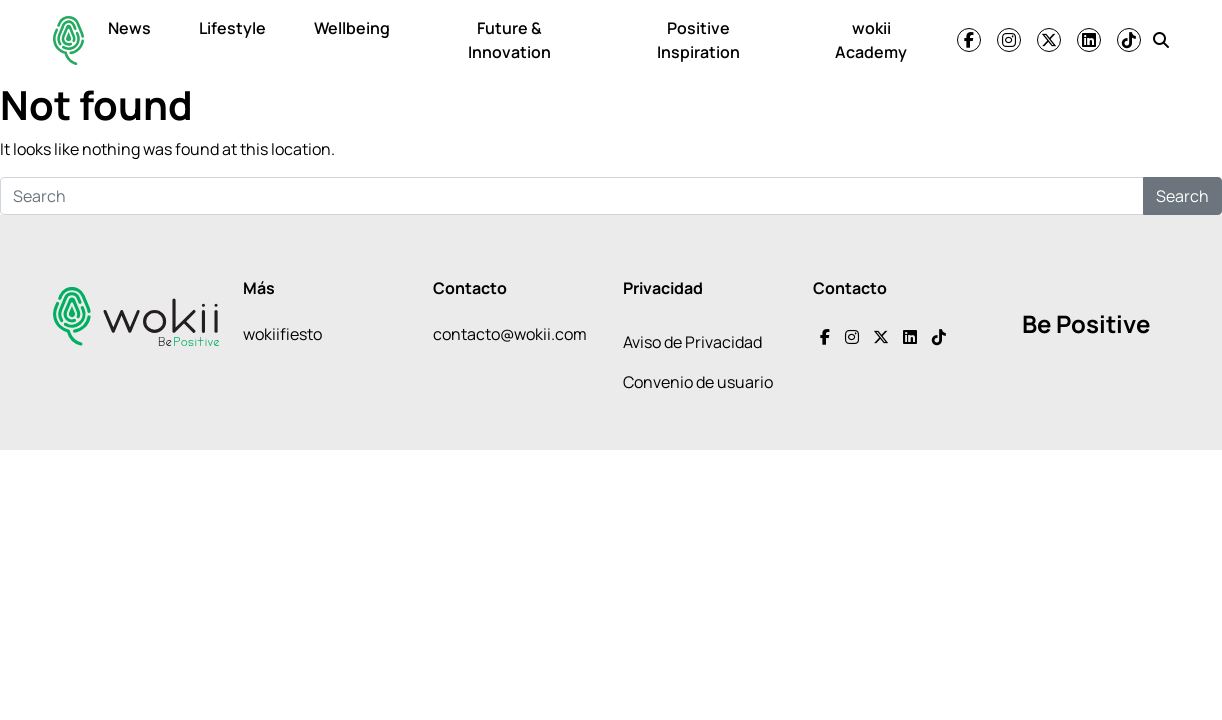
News (129, 28)
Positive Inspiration (698, 40)
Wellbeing (352, 28)
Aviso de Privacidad (692, 342)
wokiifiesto (282, 334)
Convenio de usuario (698, 382)
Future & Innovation (509, 40)
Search (1182, 196)
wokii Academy (871, 40)
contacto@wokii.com (510, 334)
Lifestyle (232, 28)
